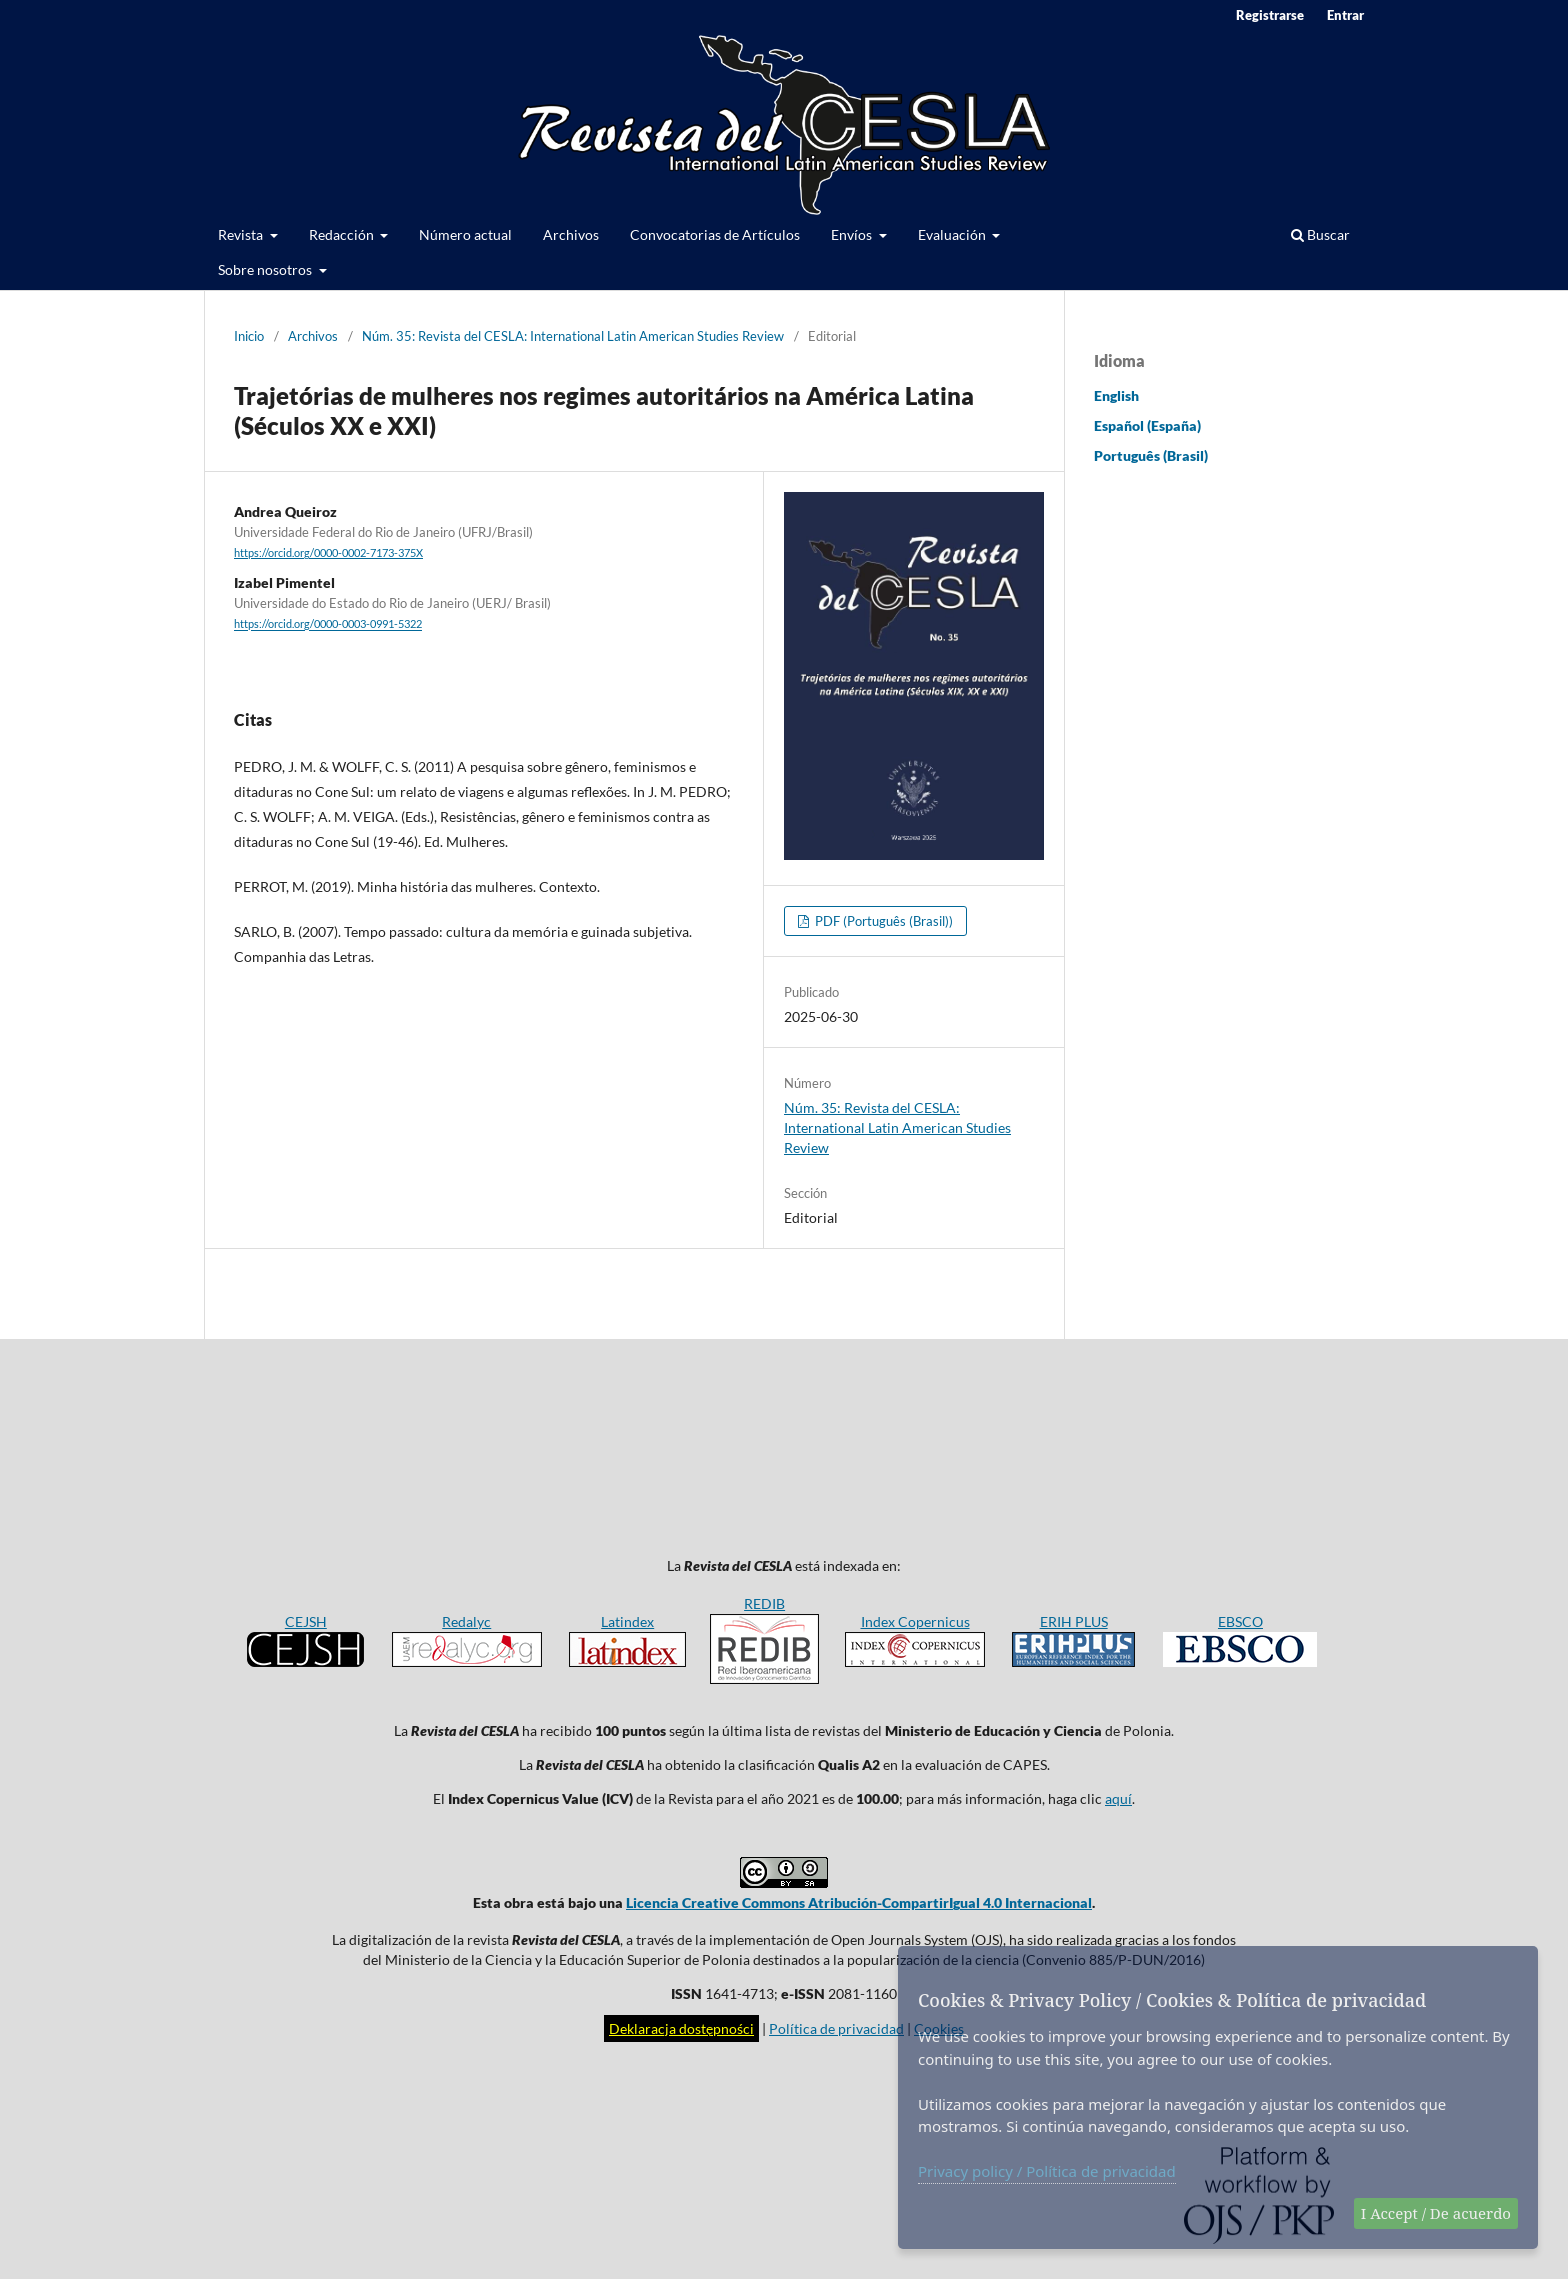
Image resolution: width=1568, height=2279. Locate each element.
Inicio (249, 336)
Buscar (1320, 234)
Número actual (465, 234)
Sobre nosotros (266, 269)
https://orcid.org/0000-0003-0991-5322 (328, 625)
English (1116, 395)
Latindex (627, 1621)
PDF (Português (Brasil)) (882, 921)
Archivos (571, 234)
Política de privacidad (836, 2028)
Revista (242, 234)
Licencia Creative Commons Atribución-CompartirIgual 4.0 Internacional (859, 1902)
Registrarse (1270, 15)
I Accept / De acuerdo (1436, 2213)
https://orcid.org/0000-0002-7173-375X (328, 553)
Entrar (1345, 15)
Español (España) (1147, 425)
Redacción (343, 234)
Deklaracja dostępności (681, 2028)
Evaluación (953, 234)
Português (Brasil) (1151, 455)
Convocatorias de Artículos (715, 234)
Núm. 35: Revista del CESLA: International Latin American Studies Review (573, 336)
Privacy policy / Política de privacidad (1047, 2171)
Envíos (853, 234)
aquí (1118, 1798)
